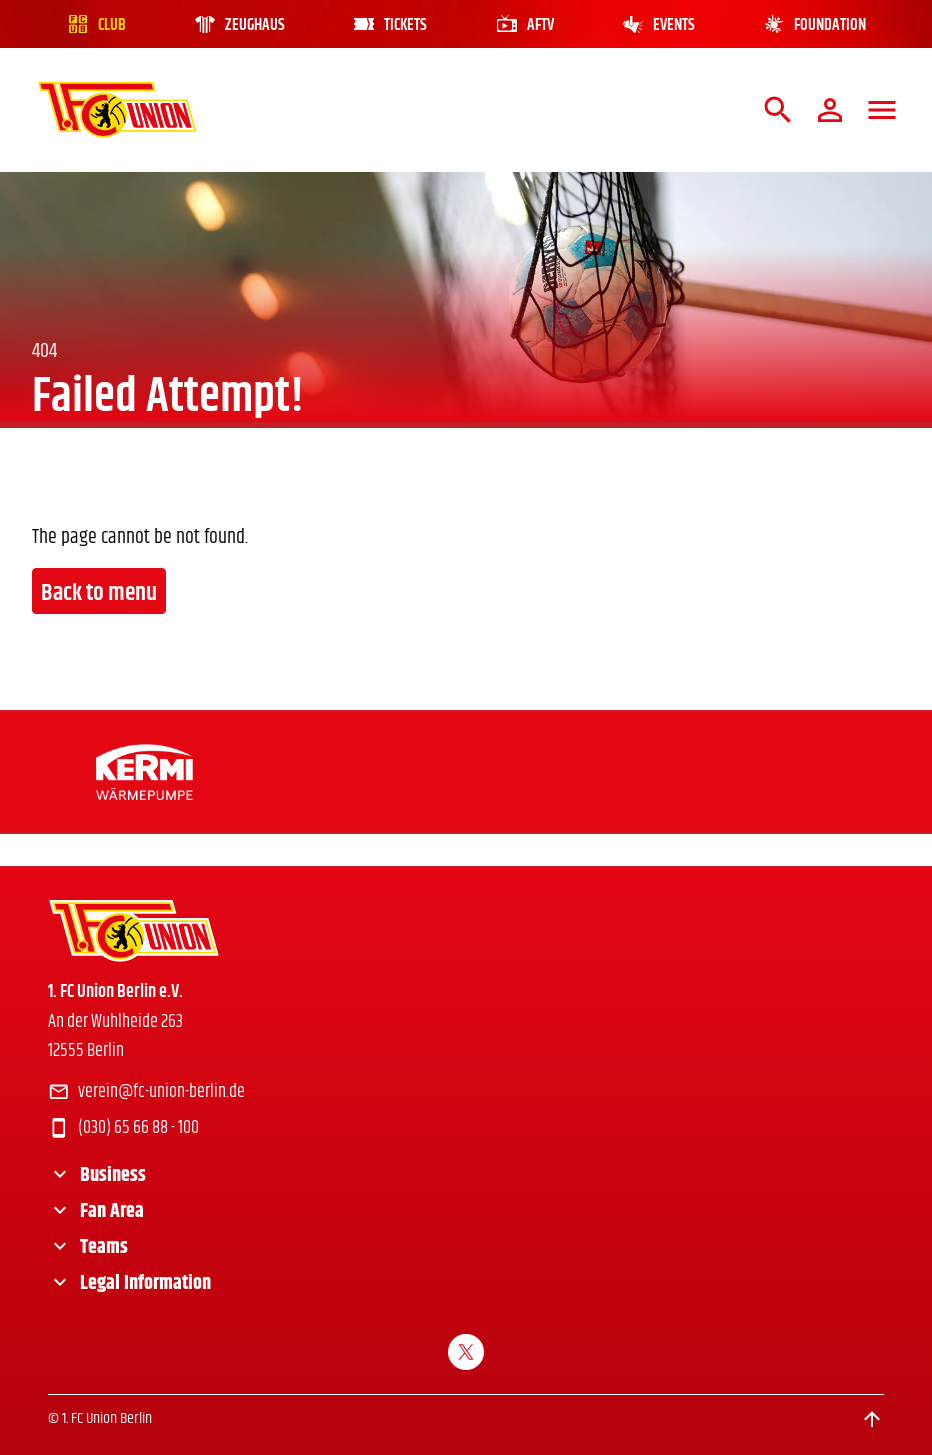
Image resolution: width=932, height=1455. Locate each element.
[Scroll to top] (872, 1419)
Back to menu (99, 593)
